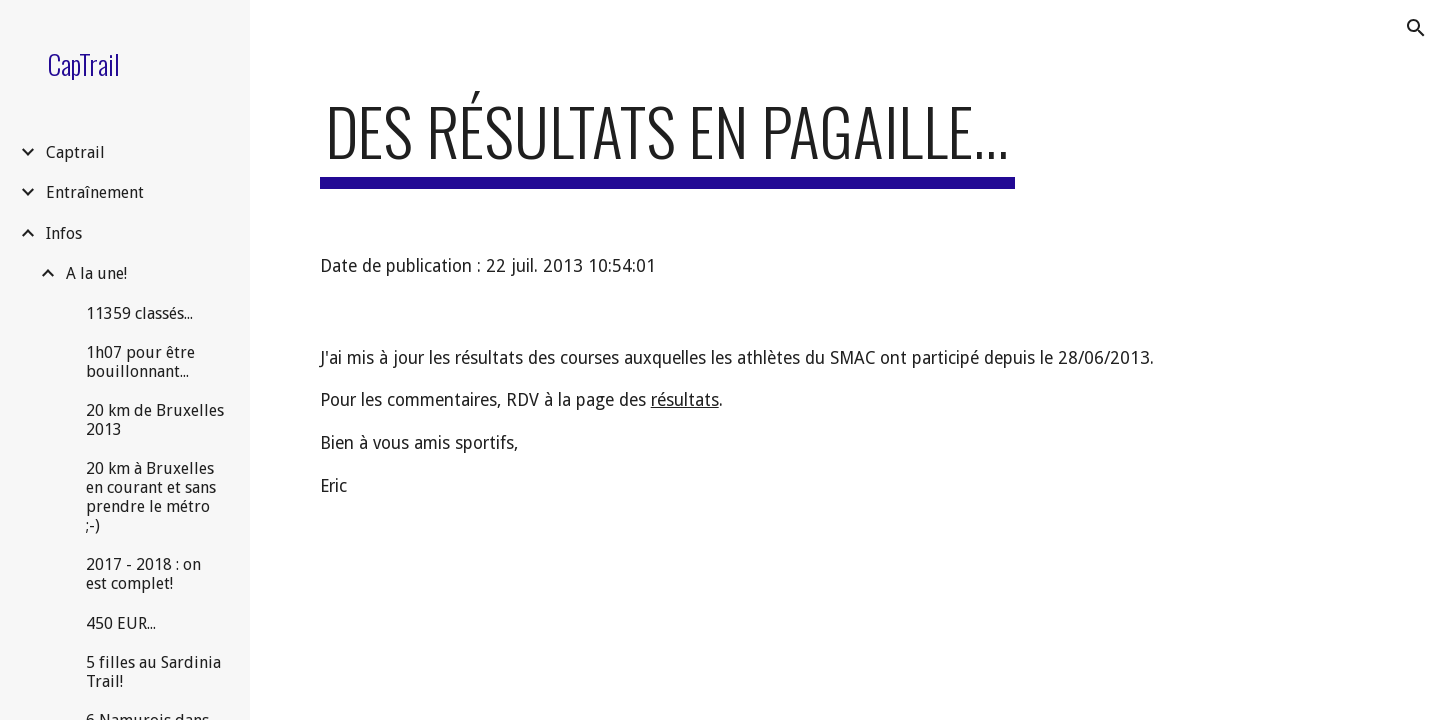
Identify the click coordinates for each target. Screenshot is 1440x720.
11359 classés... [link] (139, 313)
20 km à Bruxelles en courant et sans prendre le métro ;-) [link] (151, 497)
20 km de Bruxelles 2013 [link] (155, 420)
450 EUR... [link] (121, 623)
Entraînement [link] (95, 192)
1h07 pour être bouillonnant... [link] (140, 362)
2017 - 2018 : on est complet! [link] (143, 574)
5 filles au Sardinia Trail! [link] (153, 672)
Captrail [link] (75, 152)
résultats (685, 400)
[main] (667, 140)
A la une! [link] (96, 273)
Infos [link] (64, 233)
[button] (1416, 28)
